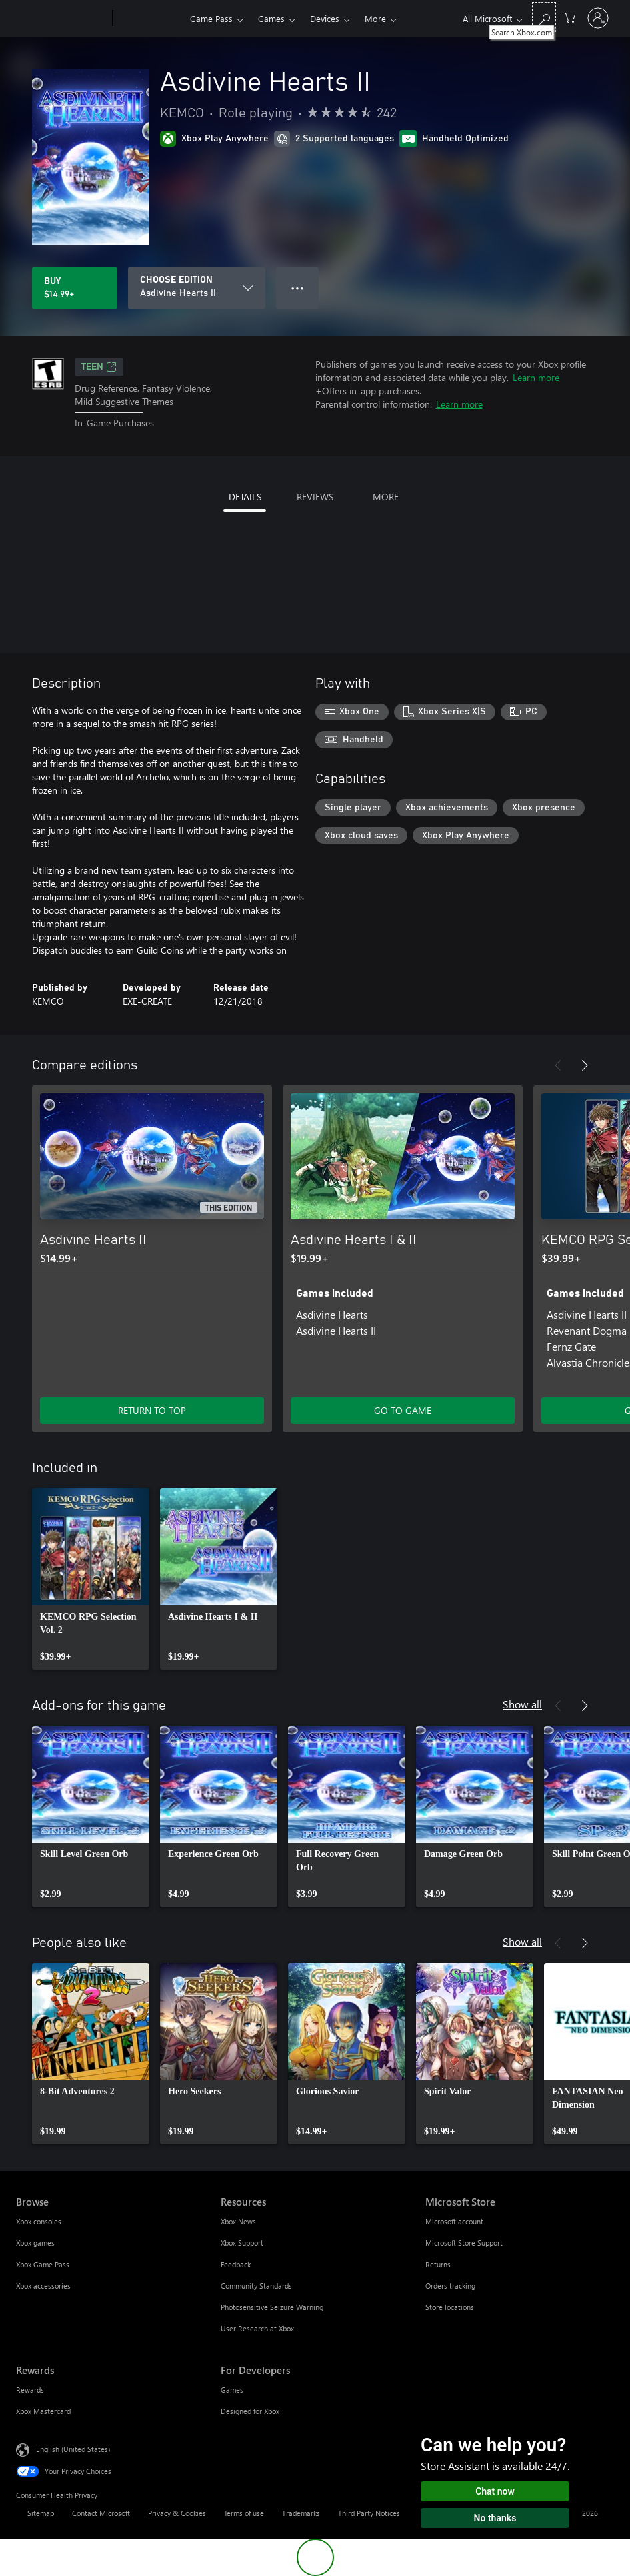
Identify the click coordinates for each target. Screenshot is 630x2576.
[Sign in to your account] (598, 18)
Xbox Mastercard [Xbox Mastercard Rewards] (43, 2411)
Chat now (495, 2491)
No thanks (495, 2518)
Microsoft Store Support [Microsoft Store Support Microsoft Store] (464, 2242)
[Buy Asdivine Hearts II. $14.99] (74, 288)
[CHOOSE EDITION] (196, 288)
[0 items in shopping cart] (570, 17)
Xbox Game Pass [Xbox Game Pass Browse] (42, 2264)
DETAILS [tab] (245, 496)
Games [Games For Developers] (232, 2389)
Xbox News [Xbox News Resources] (238, 2221)
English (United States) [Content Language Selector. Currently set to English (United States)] (73, 2448)
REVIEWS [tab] (315, 496)
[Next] (584, 1065)
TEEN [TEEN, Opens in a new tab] (99, 367)
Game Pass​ (211, 18)
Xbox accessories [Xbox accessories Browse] (43, 2285)
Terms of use (244, 2513)
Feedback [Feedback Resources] (236, 2264)
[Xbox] (149, 19)
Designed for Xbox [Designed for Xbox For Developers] (250, 2411)
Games (271, 18)
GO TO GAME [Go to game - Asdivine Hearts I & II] (402, 1410)
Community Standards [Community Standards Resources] (256, 2285)
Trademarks (301, 2513)
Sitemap (40, 2513)
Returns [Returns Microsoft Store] (438, 2264)
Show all (522, 1704)
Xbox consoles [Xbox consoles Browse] (38, 2221)
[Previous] (558, 1065)
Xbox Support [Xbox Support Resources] (242, 2242)
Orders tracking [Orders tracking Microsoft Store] (450, 2285)
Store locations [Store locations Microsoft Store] (449, 2307)
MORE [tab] (386, 496)
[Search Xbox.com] (544, 17)
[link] (90, 1579)
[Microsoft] (61, 19)
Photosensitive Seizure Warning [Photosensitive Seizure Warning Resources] (272, 2307)
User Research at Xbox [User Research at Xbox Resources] (257, 2328)
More (375, 18)
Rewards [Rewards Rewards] (30, 2389)
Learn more (536, 377)
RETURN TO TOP (152, 1410)
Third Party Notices (369, 2513)
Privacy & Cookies (177, 2513)
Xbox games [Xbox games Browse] (35, 2242)
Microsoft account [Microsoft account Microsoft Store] (454, 2221)
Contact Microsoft (101, 2513)
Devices (324, 18)
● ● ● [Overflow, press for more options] (297, 287)
